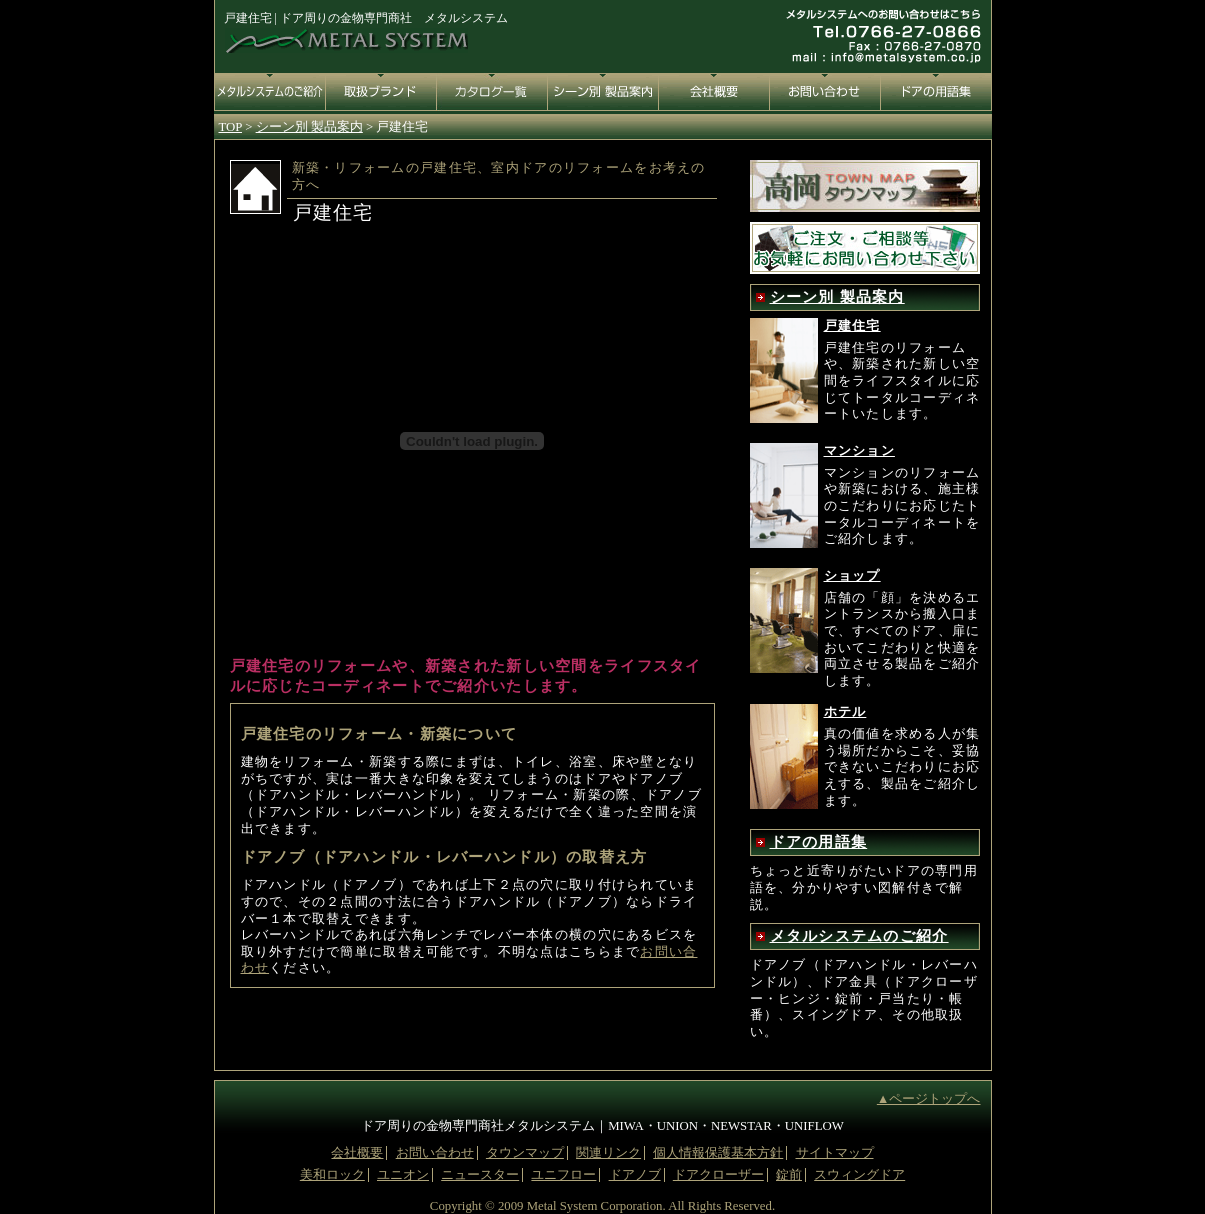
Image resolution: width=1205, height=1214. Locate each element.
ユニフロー (563, 1175)
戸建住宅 (852, 326)
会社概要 (357, 1153)
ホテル (845, 712)
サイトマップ (835, 1153)
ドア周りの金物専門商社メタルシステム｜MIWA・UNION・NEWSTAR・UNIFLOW (602, 1126)
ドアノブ (635, 1175)
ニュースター (480, 1175)
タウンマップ (525, 1153)
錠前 (789, 1175)
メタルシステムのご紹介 (859, 936)
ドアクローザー (718, 1175)
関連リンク (608, 1153)
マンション (859, 451)
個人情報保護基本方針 (718, 1153)
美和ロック (332, 1175)
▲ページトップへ (929, 1099)
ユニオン (403, 1175)
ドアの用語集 (819, 842)
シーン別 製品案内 (837, 297)
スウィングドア (859, 1175)
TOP (230, 127)
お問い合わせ (435, 1153)
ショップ (852, 576)
